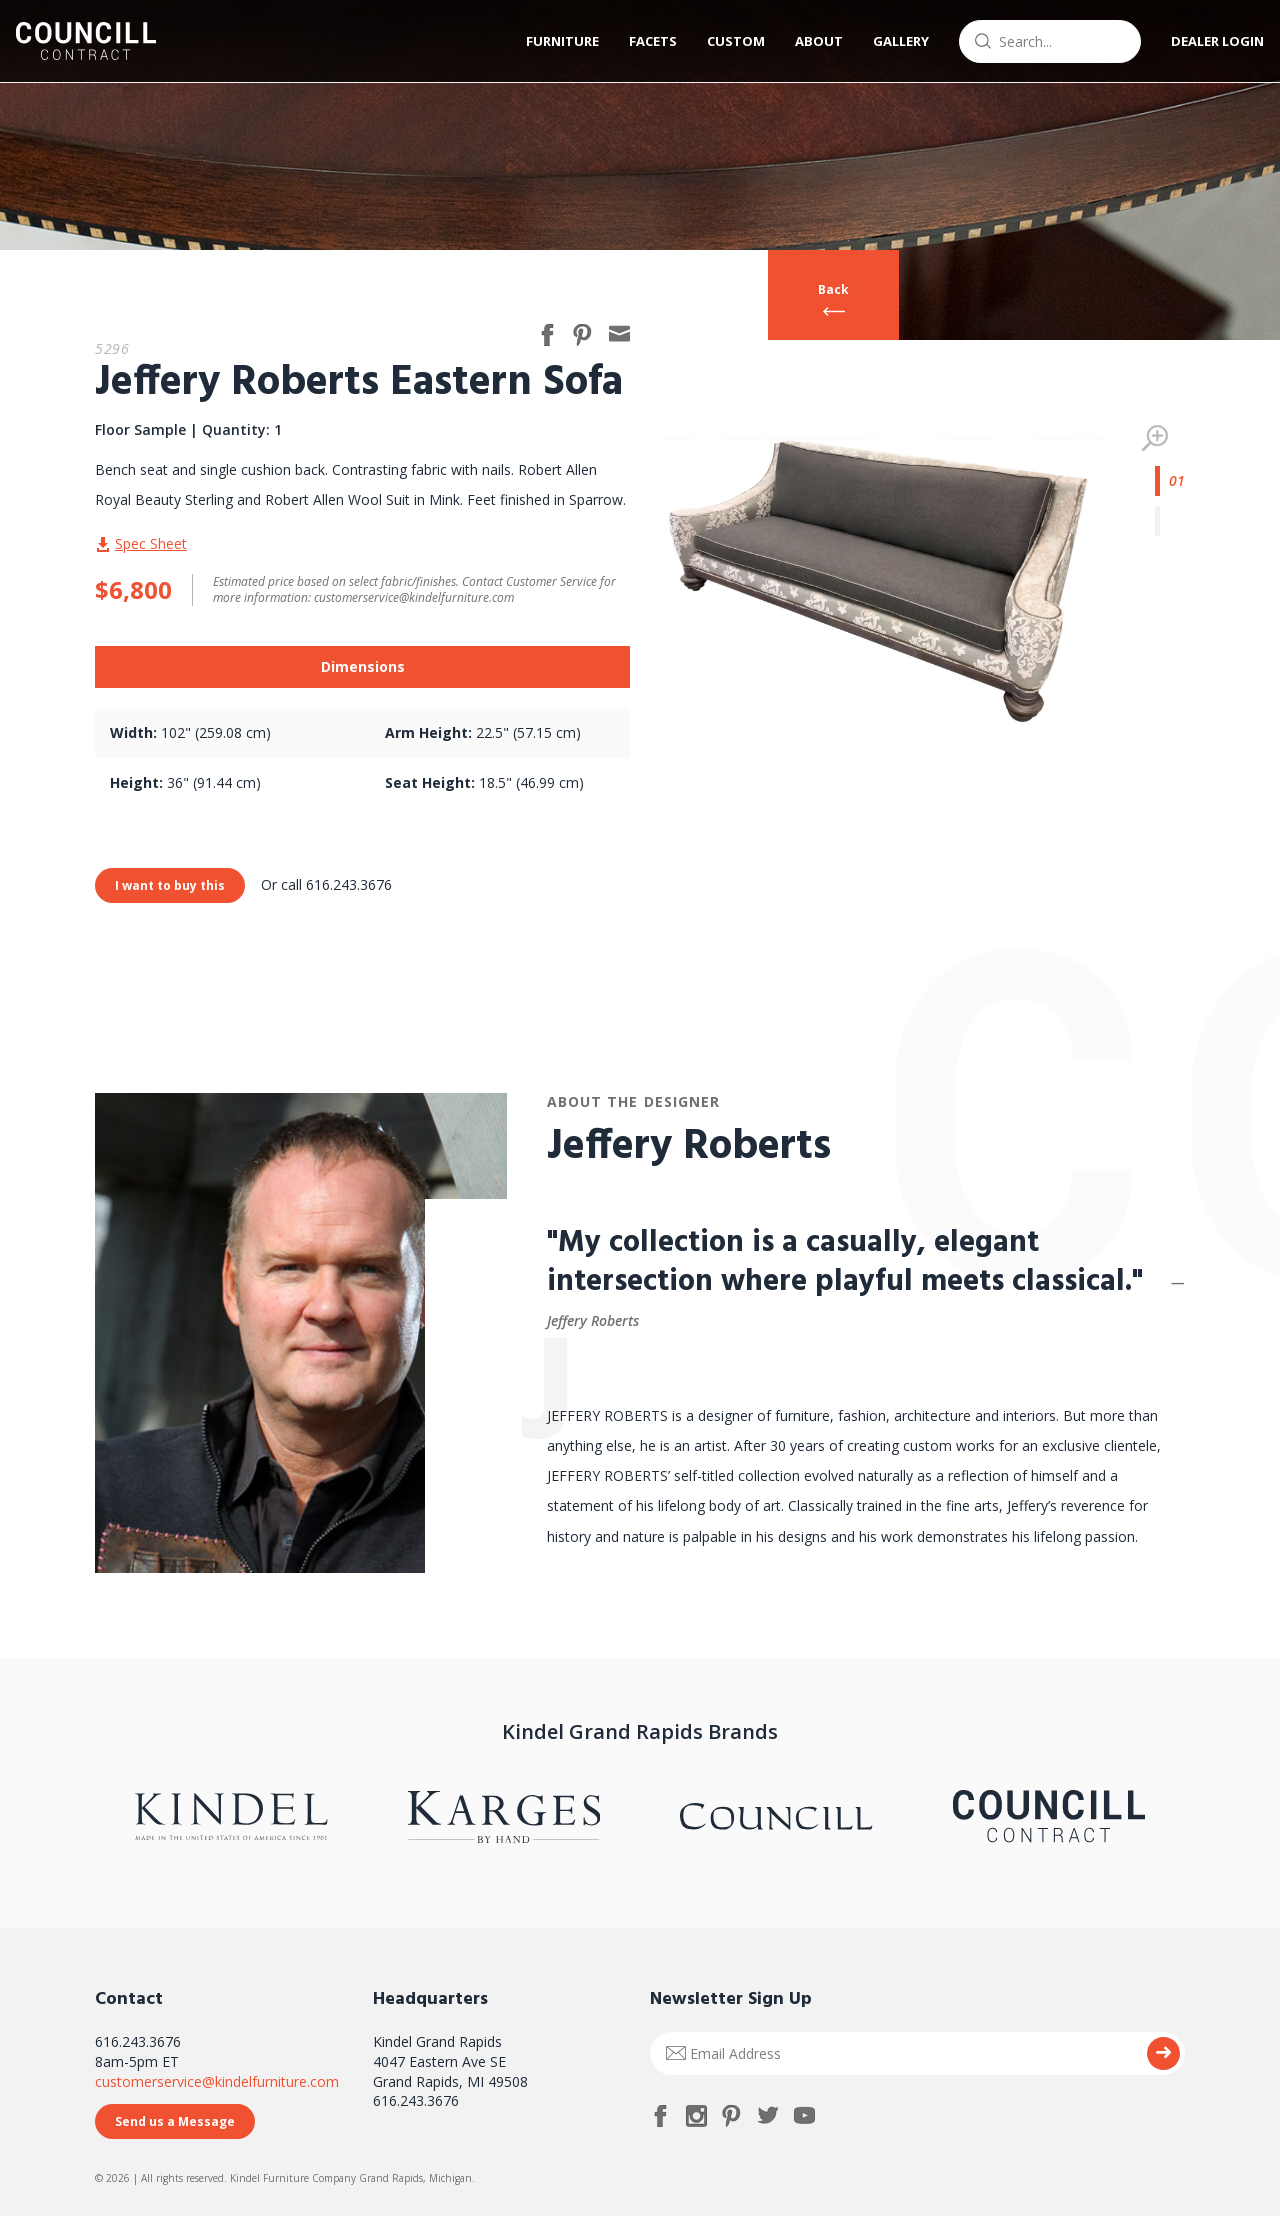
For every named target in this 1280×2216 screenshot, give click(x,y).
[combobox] (1036, 41)
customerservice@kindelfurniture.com (217, 2081)
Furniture (548, 41)
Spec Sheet (151, 543)
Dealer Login (1203, 41)
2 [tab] (1170, 521)
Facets (639, 41)
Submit (1163, 2053)
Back (833, 289)
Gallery (887, 41)
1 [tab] (1170, 481)
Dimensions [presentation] (363, 666)
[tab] (362, 667)
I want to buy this (170, 885)
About (805, 41)
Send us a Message (175, 2121)
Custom (722, 41)
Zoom (1155, 438)
